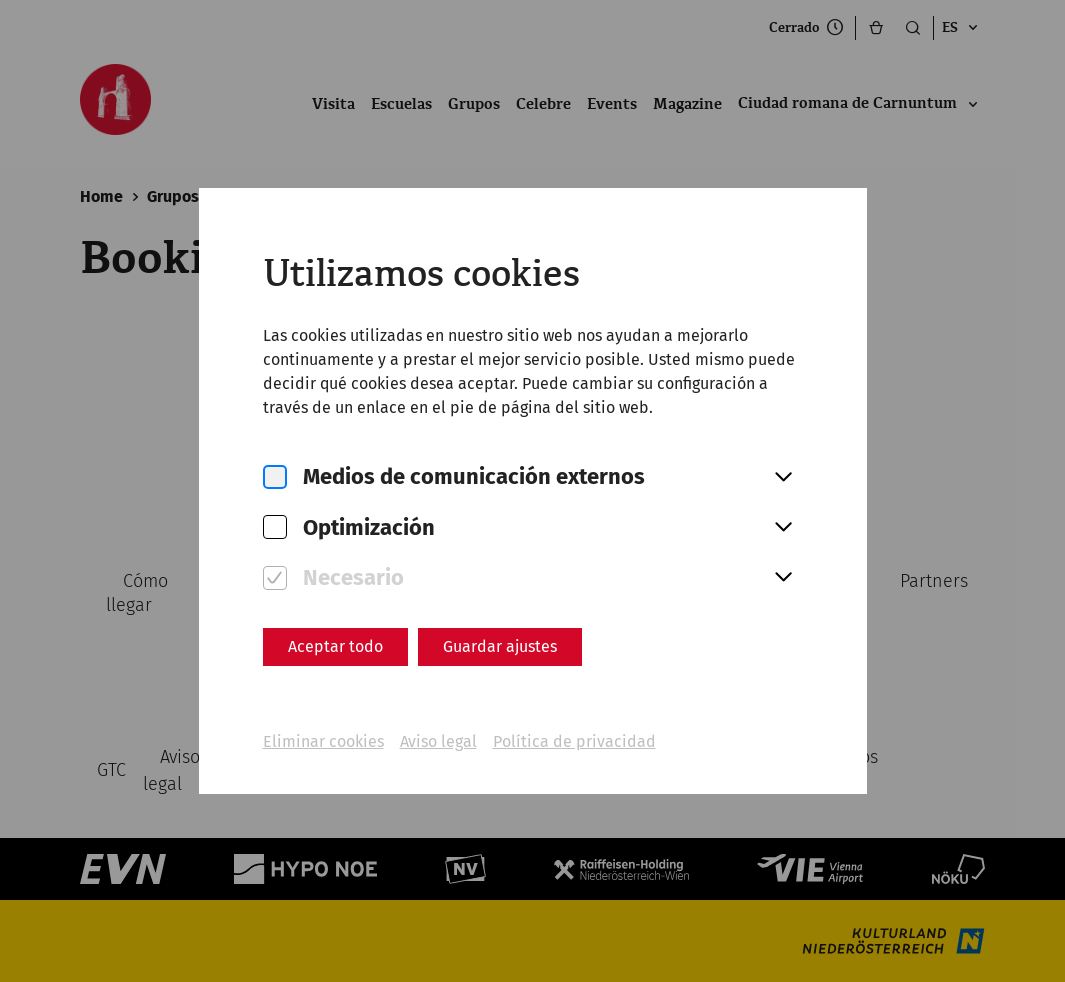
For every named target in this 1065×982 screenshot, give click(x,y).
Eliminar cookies (323, 741)
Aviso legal (438, 741)
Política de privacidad (574, 741)
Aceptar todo (335, 646)
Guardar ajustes (500, 646)
